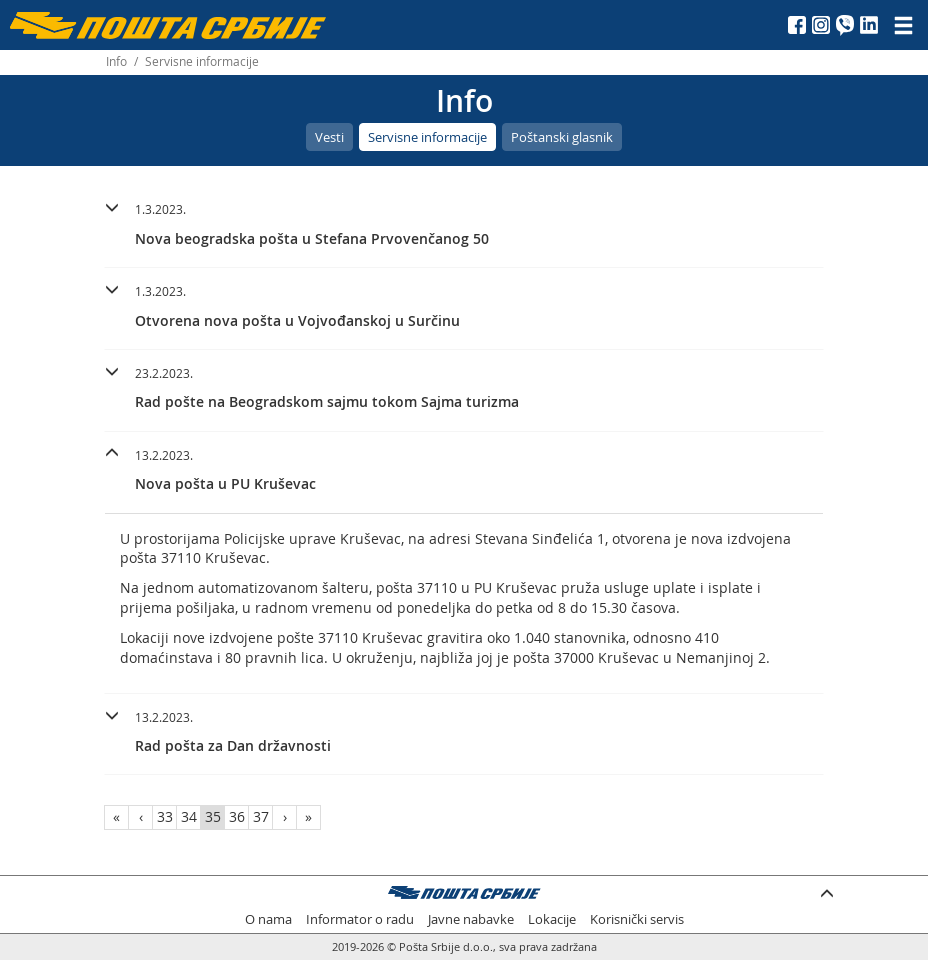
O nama (268, 919)
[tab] (464, 227)
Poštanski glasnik (562, 137)
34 (189, 816)
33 (165, 816)
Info (116, 61)
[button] (464, 221)
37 (261, 816)
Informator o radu (360, 919)
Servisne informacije (427, 137)
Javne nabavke (471, 919)
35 (213, 816)
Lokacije (552, 919)
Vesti (329, 137)
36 (237, 816)
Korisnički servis (637, 919)
